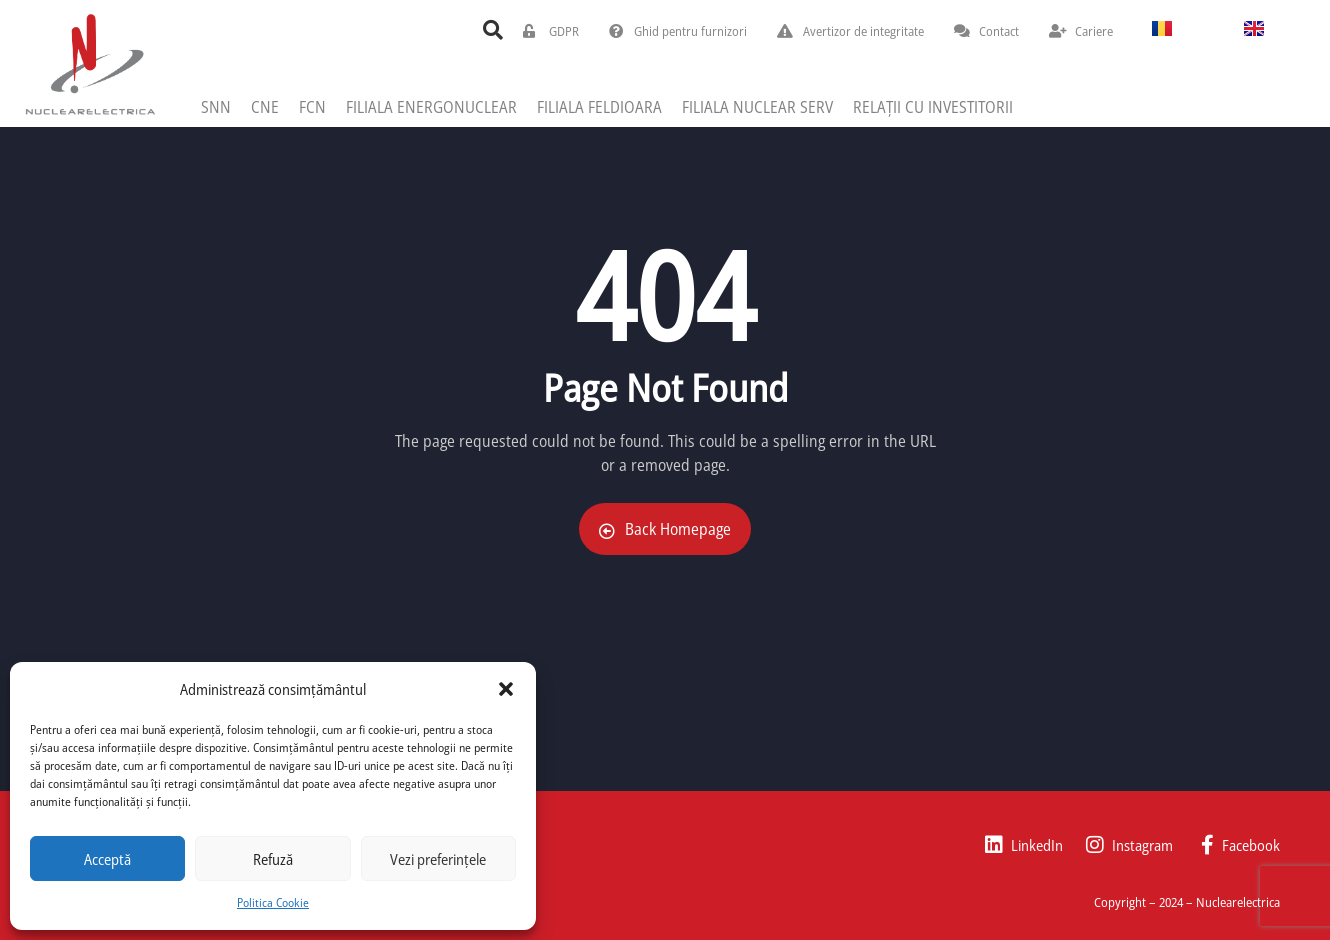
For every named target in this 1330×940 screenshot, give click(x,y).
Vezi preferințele (438, 859)
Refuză (273, 859)
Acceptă (107, 859)
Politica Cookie (273, 902)
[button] (506, 689)
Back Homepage (665, 529)
